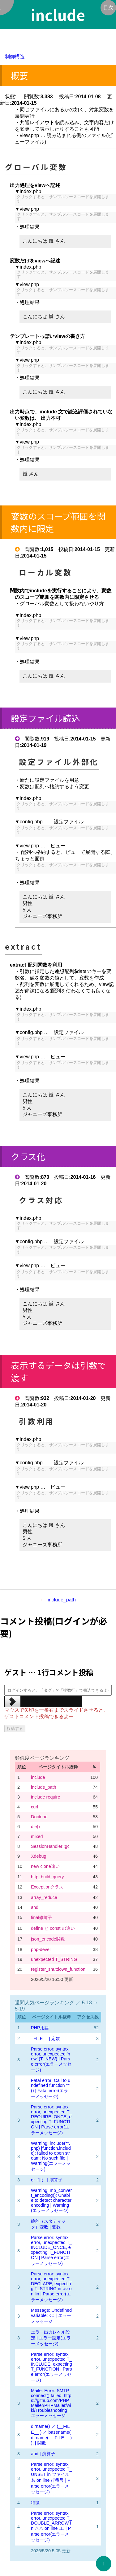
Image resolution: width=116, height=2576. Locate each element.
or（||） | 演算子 (46, 2179)
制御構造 (15, 56)
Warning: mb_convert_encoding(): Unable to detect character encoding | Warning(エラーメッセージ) (51, 2200)
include (38, 1777)
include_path (62, 1599)
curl (34, 1806)
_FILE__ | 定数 (45, 2038)
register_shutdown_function (58, 1969)
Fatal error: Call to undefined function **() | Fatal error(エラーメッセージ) (50, 2088)
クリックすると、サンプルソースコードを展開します (63, 199)
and (34, 1907)
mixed (37, 1836)
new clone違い (45, 1866)
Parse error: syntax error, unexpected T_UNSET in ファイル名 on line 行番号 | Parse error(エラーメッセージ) (51, 2478)
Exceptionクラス (47, 1886)
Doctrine (39, 1816)
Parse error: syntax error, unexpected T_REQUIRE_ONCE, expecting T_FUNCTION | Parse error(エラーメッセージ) (51, 2119)
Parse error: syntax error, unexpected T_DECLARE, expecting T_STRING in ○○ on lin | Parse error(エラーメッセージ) (51, 2286)
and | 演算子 (43, 2453)
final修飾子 (41, 1917)
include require (45, 1797)
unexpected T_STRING (54, 1959)
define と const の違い (53, 1928)
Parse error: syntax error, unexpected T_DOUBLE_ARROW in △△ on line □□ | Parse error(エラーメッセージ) (51, 2526)
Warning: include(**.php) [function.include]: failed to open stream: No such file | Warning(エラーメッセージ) (51, 2156)
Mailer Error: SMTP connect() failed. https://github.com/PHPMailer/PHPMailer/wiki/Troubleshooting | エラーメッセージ (51, 2403)
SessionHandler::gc (50, 1846)
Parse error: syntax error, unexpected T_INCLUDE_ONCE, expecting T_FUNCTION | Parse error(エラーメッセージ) (51, 2250)
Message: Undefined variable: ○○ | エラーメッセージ (51, 2316)
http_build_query (47, 1876)
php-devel (40, 1949)
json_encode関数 (48, 1939)
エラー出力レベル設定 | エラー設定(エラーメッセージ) (51, 2338)
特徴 (35, 2502)
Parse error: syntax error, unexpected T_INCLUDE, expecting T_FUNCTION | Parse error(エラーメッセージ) (51, 2367)
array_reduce (44, 1897)
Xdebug (38, 1856)
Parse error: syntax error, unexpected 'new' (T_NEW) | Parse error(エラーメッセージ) (51, 2059)
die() (35, 1826)
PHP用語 (40, 2027)
